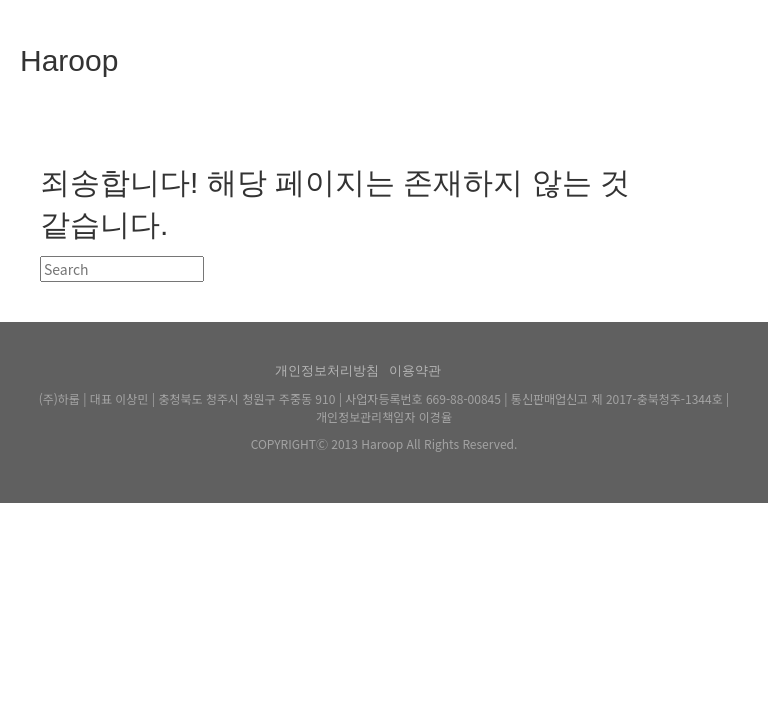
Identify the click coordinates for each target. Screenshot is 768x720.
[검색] (122, 269)
